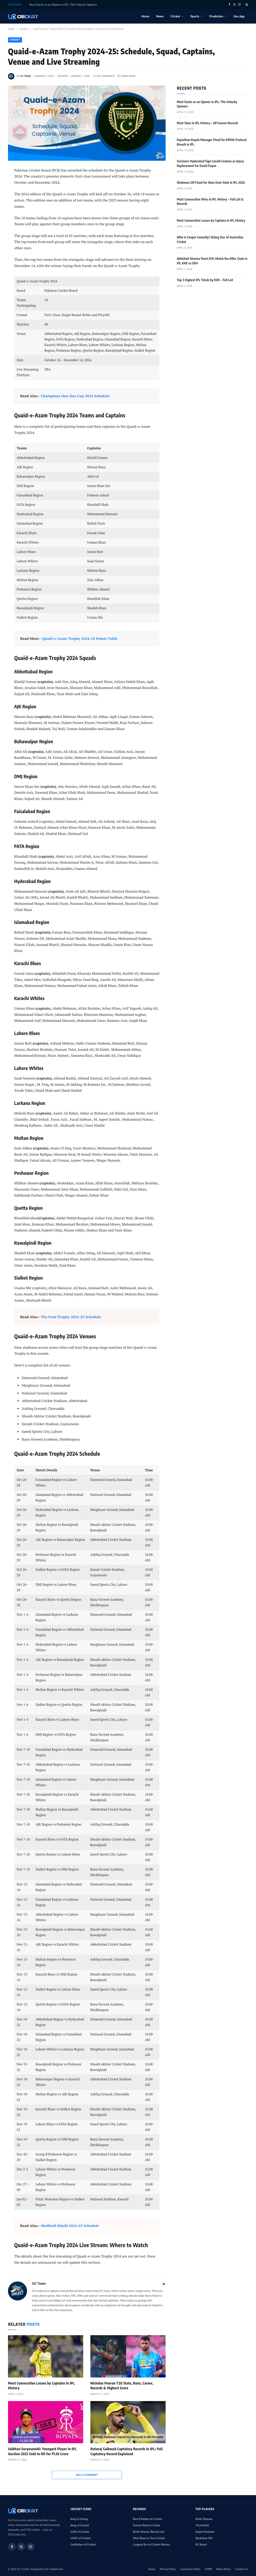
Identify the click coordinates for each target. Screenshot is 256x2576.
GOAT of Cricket (81, 2538)
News (160, 16)
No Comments (104, 76)
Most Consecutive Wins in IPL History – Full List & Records (210, 201)
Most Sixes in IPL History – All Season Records (207, 123)
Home (145, 16)
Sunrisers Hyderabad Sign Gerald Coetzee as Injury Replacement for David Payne (210, 163)
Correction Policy (190, 2569)
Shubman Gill (204, 2538)
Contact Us (241, 2569)
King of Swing (79, 2519)
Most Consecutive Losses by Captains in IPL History (41, 2385)
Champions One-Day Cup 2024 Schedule (75, 396)
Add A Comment (87, 2475)
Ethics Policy (223, 2569)
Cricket (175, 16)
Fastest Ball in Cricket (146, 2525)
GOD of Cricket (80, 2532)
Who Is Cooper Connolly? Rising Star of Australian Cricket (210, 239)
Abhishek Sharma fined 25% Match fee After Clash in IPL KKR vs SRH (212, 261)
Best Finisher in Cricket (147, 2519)
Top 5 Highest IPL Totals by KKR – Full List (205, 280)
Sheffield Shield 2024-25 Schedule (70, 2225)
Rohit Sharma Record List (149, 2532)
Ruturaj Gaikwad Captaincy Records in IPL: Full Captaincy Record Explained (126, 2451)
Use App (239, 16)
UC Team (25, 76)
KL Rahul (201, 2544)
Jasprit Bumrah (205, 2532)
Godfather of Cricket (83, 2544)
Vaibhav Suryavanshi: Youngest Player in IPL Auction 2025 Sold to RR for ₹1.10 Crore (42, 2451)
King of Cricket (80, 2525)
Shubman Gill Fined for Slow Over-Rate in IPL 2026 (211, 183)
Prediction (216, 16)
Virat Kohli (202, 2525)
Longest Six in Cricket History (151, 2544)
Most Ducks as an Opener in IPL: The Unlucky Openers (63, 4)
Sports (194, 16)
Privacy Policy (168, 2569)
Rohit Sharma (204, 2519)
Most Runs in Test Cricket (149, 2538)
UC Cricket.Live (54, 2569)
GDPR (208, 2569)
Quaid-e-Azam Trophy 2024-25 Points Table (80, 638)
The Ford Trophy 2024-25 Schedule (71, 1316)
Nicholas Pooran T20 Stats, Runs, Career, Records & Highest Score (121, 2385)
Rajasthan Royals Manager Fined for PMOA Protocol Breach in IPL (212, 142)
